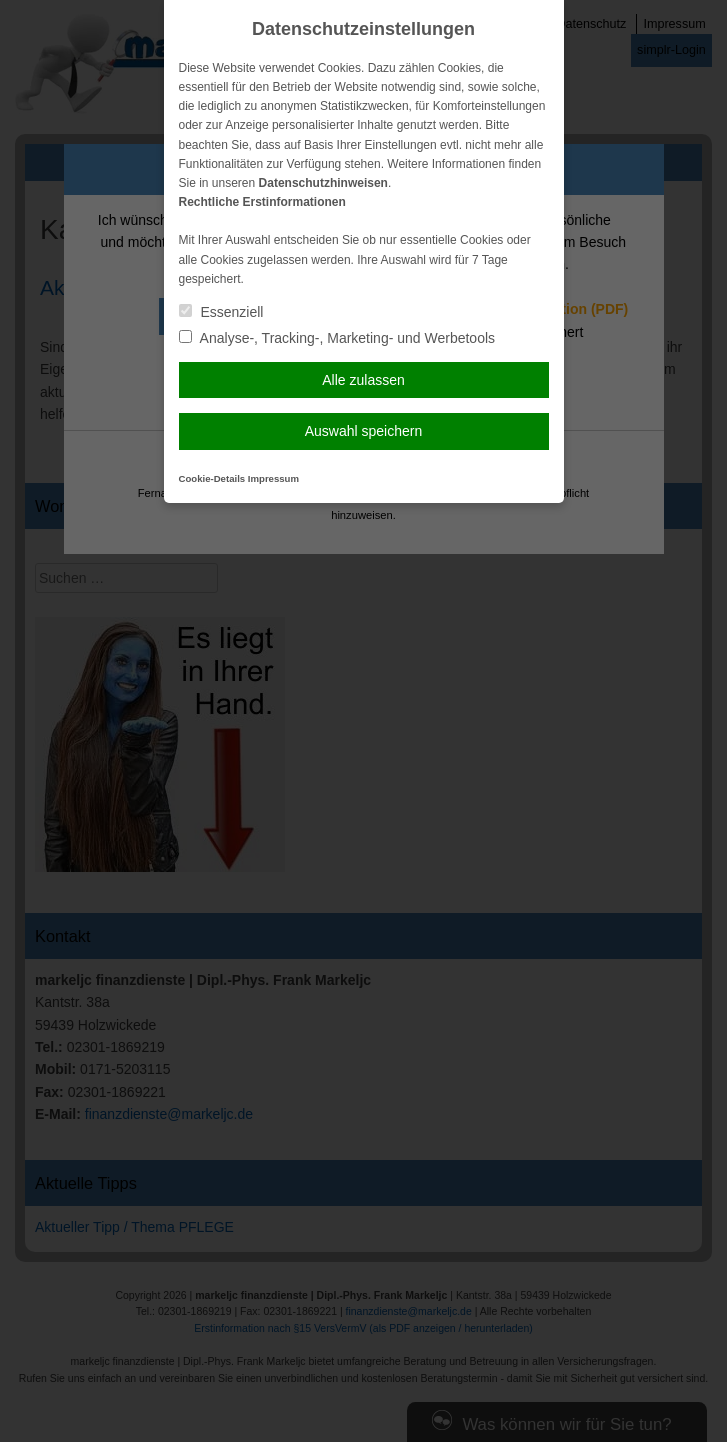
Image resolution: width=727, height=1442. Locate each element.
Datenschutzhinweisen (323, 183)
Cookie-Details (212, 478)
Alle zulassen (363, 380)
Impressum (273, 478)
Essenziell (221, 312)
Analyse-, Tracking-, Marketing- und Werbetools (337, 338)
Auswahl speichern (364, 431)
